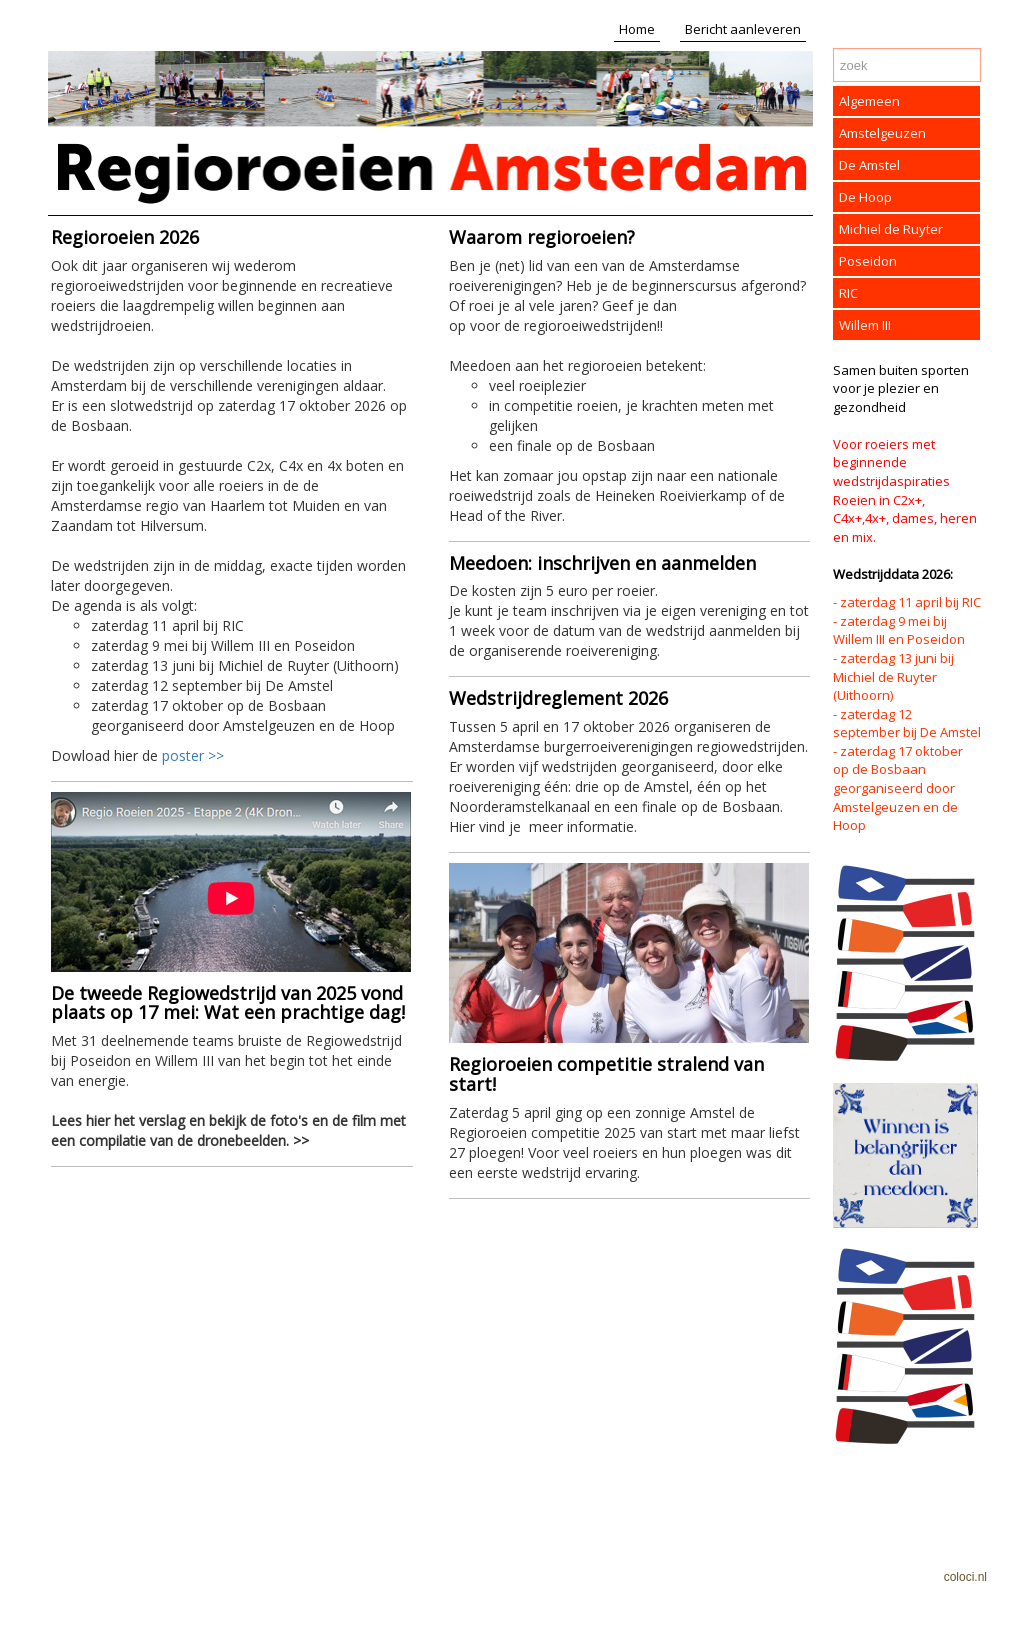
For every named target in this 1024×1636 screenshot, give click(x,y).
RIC (848, 293)
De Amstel (869, 165)
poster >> (193, 755)
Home (637, 29)
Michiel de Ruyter (891, 229)
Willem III (865, 325)
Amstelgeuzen (882, 133)
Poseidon (868, 261)
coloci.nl (965, 1577)
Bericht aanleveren (743, 29)
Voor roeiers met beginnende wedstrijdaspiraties (891, 462)
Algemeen (869, 101)
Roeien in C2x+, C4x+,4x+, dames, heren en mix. (905, 518)
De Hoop (865, 197)
